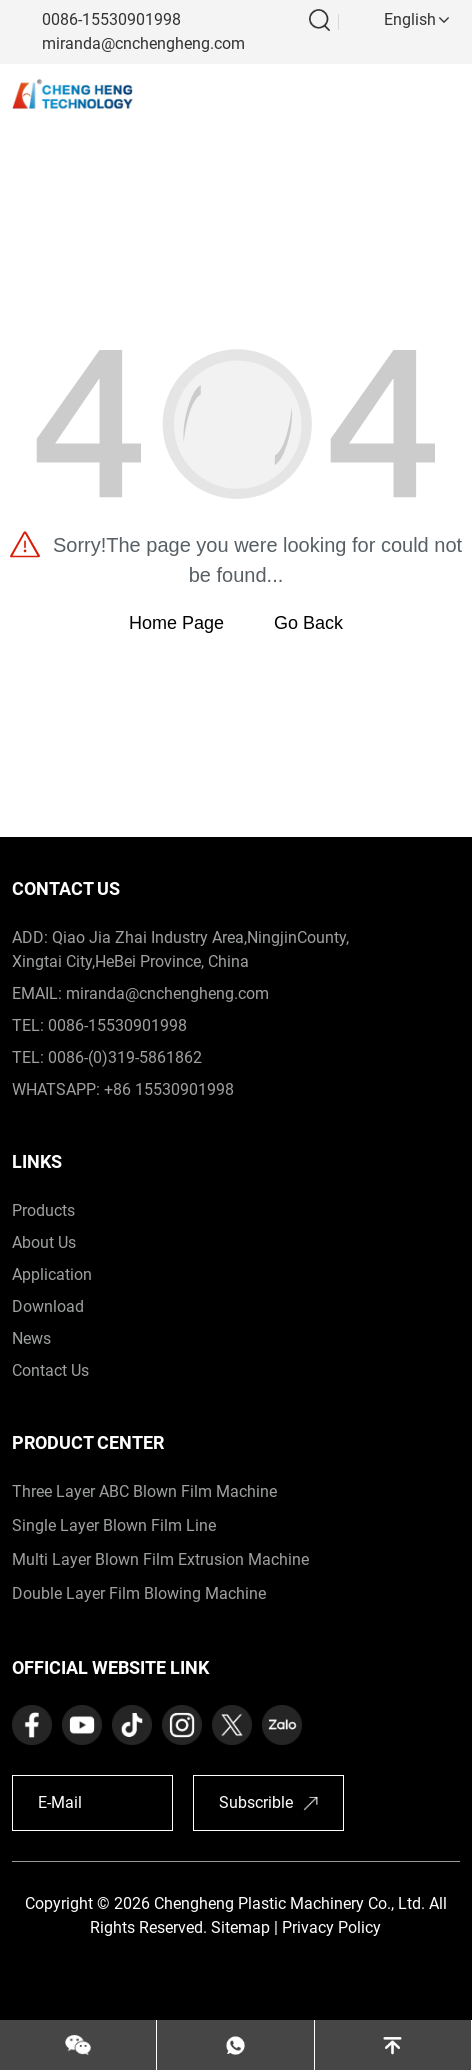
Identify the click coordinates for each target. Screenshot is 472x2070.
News (31, 1338)
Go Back (308, 623)
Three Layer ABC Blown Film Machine (144, 1491)
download (48, 1306)
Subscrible (256, 1802)
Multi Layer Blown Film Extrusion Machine (160, 1559)
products (43, 1210)
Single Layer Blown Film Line (114, 1525)
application (52, 1274)
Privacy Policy (331, 1927)
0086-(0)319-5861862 (125, 1057)
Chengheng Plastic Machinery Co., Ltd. (289, 1903)
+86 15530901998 (169, 1089)
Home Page (176, 623)
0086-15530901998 (111, 19)
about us (44, 1242)
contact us (50, 1370)
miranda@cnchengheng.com (143, 43)
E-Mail (60, 1802)
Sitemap (240, 1927)
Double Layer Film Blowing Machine (139, 1593)
